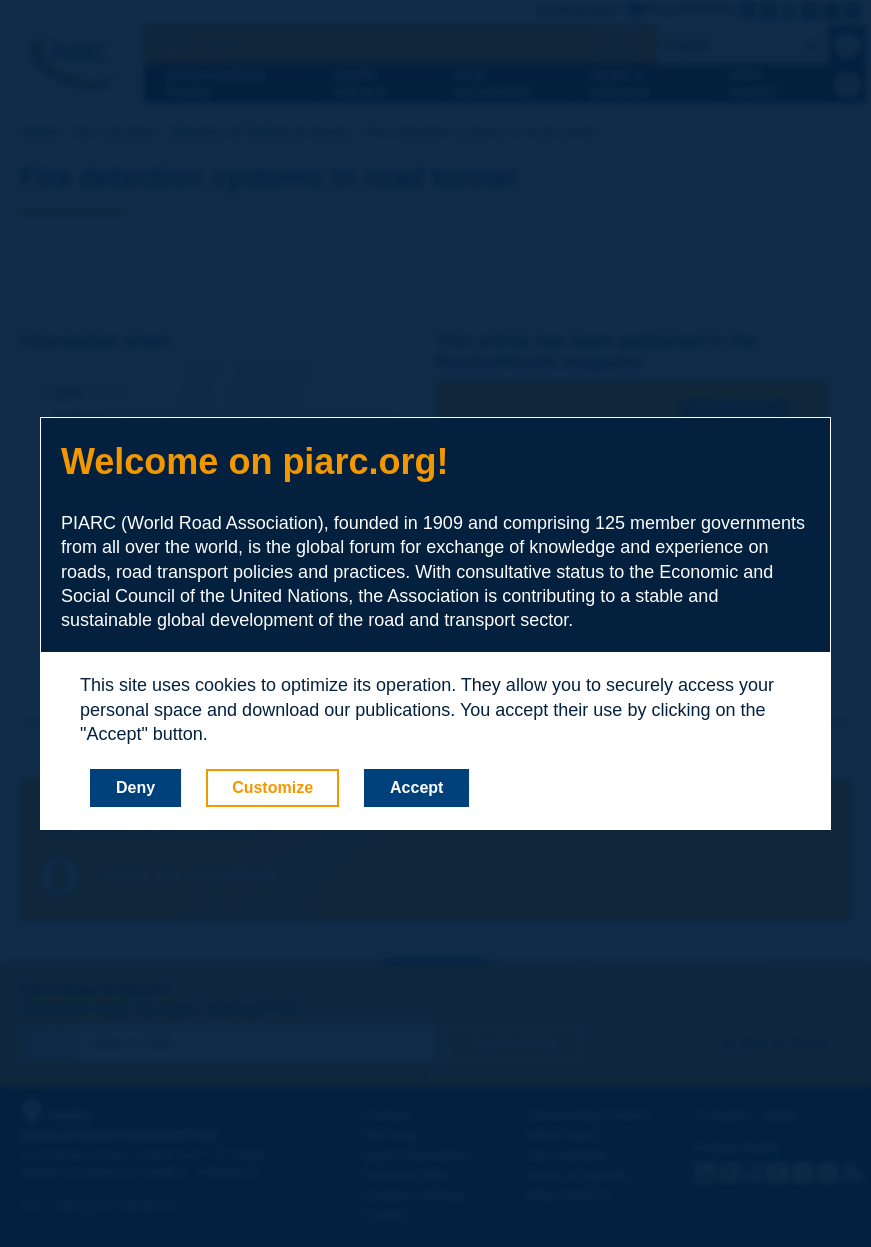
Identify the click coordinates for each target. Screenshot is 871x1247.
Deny (135, 787)
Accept (416, 787)
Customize (272, 787)
